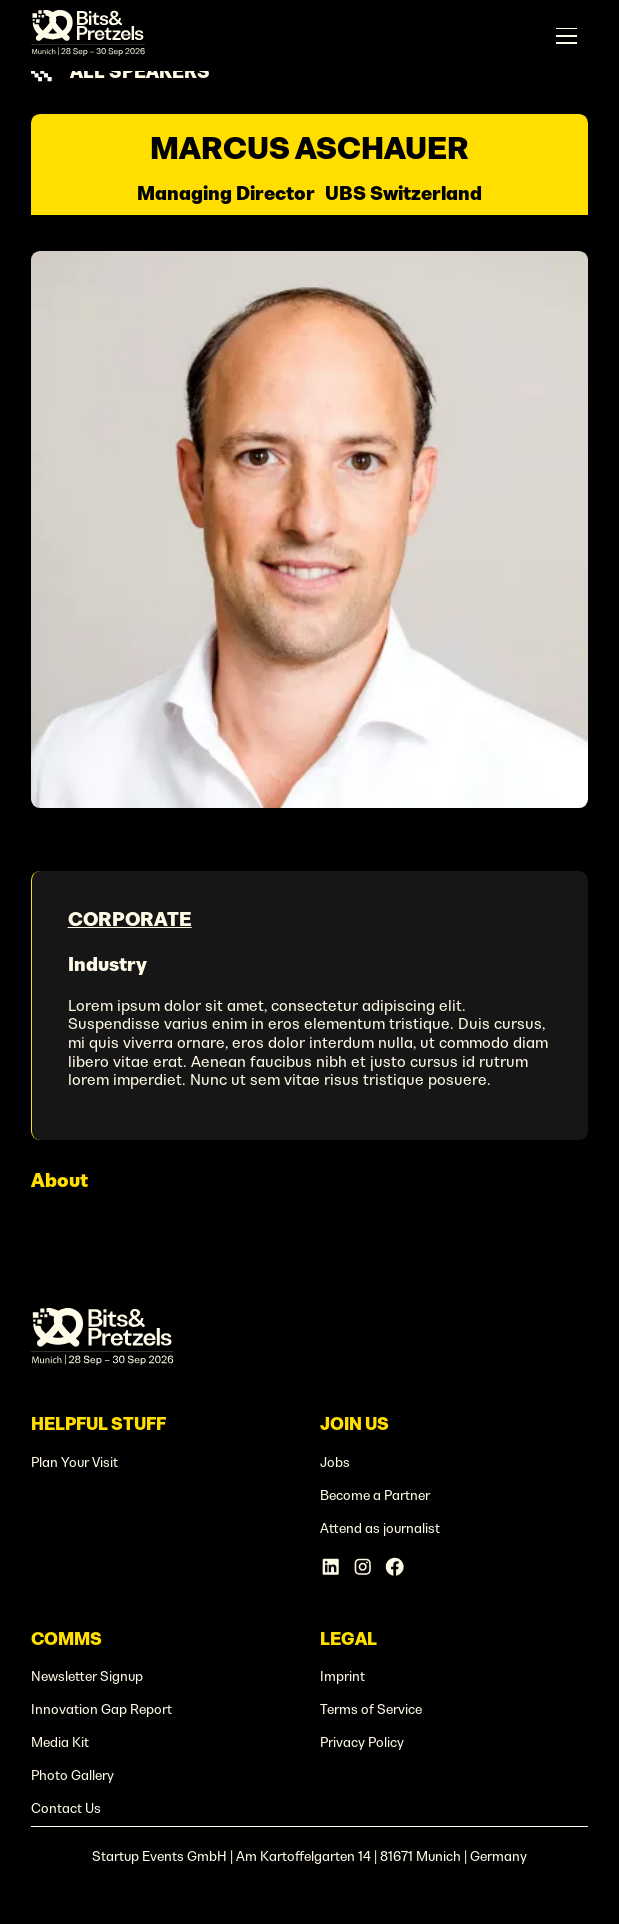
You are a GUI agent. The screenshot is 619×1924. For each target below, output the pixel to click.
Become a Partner (375, 1495)
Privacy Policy (362, 1742)
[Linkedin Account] (330, 1566)
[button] (566, 35)
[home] (88, 35)
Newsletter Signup (87, 1676)
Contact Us (66, 1808)
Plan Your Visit (74, 1462)
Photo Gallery (72, 1775)
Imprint (342, 1676)
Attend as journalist (380, 1528)
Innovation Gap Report (101, 1709)
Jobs (335, 1462)
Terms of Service (371, 1709)
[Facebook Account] (394, 1566)
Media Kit (60, 1742)
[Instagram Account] (362, 1566)
